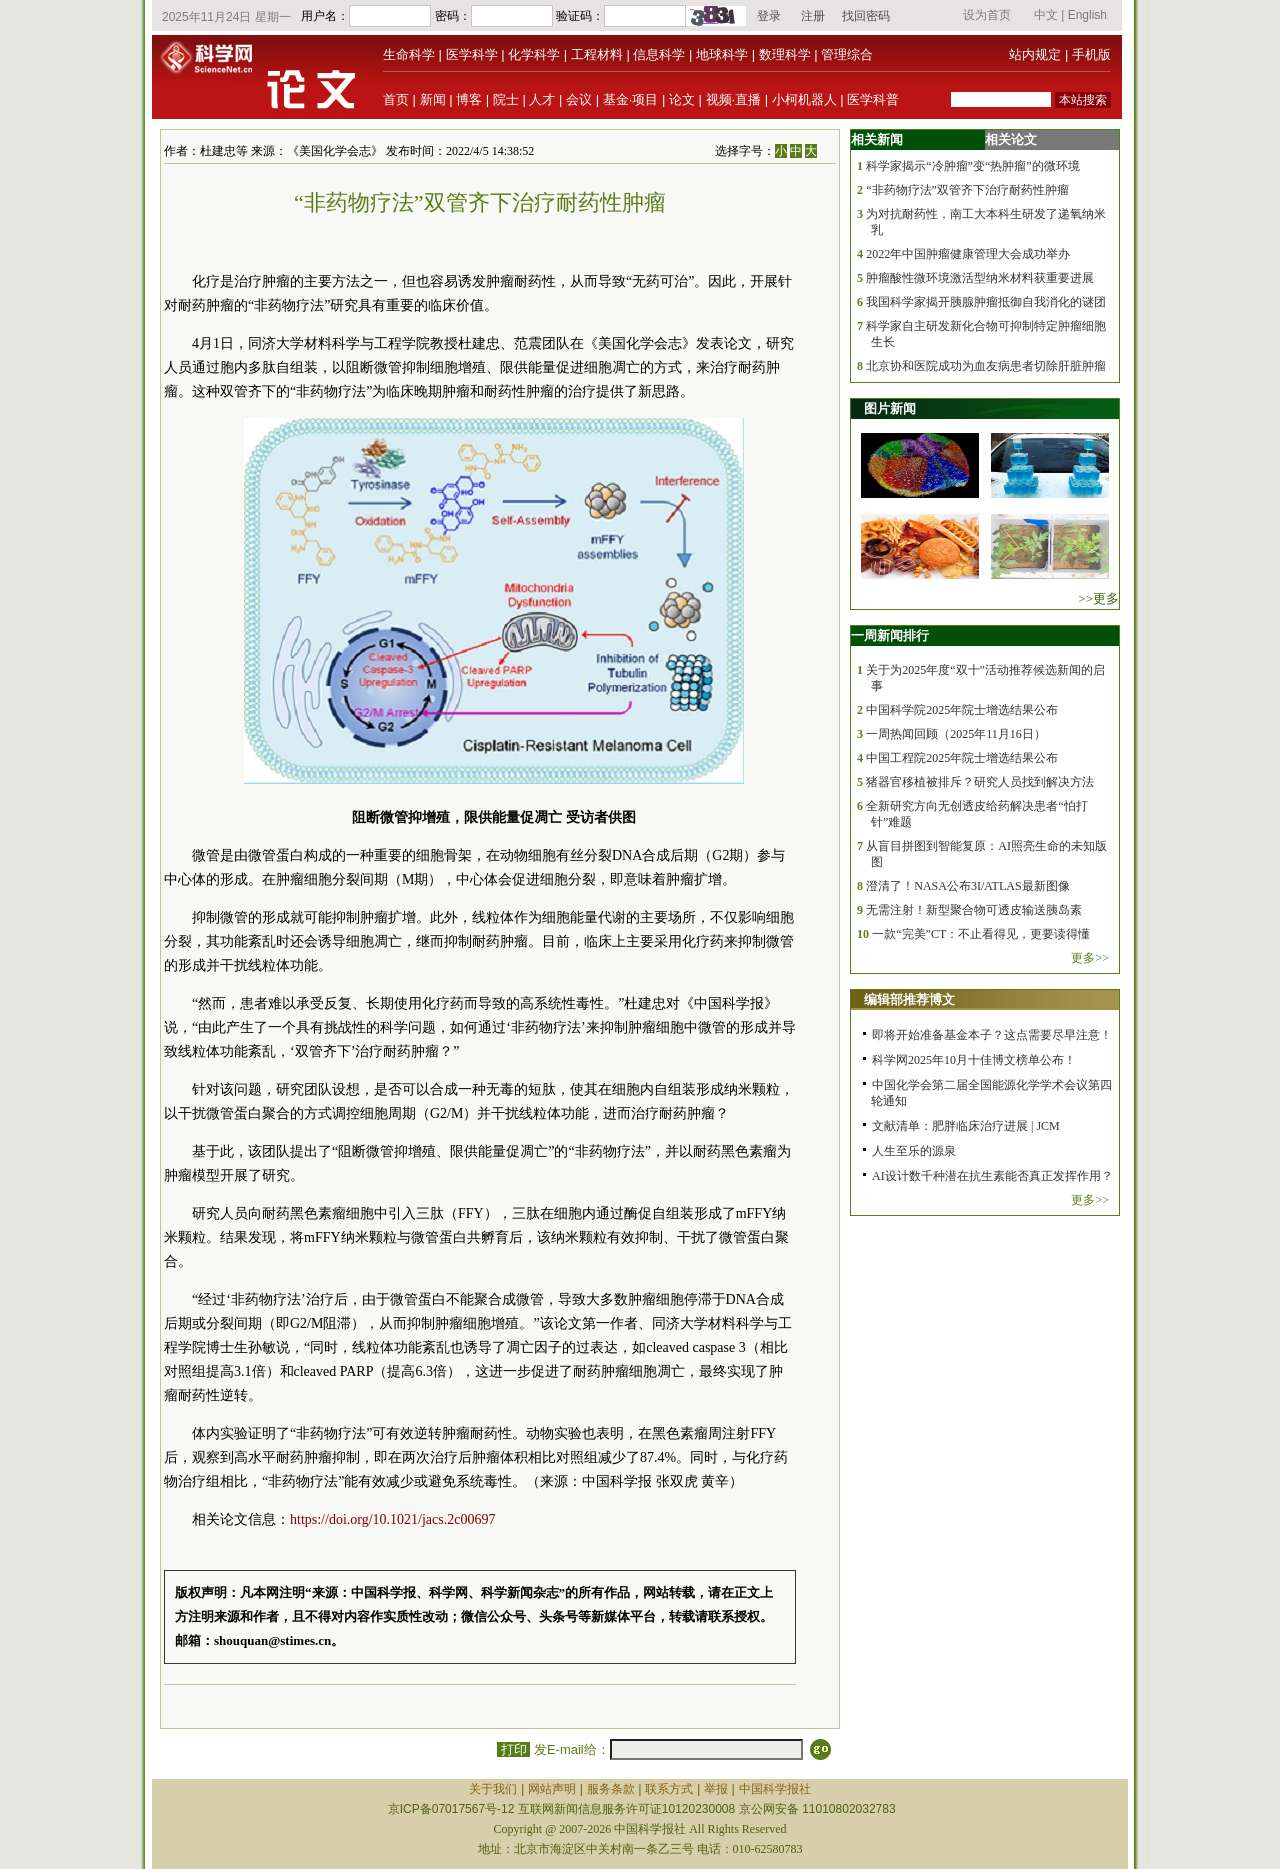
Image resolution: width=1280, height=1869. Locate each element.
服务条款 (611, 1789)
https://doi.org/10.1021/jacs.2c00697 (392, 1519)
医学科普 (873, 99)
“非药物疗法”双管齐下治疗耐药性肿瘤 (967, 190)
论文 (682, 99)
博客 (469, 99)
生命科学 (409, 54)
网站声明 (552, 1789)
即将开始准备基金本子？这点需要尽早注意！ (992, 1035)
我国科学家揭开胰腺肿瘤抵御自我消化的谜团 (986, 302)
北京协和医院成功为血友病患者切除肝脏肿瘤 (986, 366)
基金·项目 (631, 99)
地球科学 (722, 54)
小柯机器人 (804, 99)
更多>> (1090, 958)
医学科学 (472, 54)
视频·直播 (734, 99)
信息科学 (659, 54)
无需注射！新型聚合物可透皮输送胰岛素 (974, 910)
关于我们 (493, 1789)
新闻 (433, 99)
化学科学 (534, 54)
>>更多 (1098, 598)
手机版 (1091, 54)
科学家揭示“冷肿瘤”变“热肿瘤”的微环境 (972, 166)
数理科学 (785, 54)
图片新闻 (890, 408)
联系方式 (669, 1789)
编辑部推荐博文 (909, 999)
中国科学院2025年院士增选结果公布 (962, 710)
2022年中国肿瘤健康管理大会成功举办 (968, 254)
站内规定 (1035, 54)
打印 (513, 1749)
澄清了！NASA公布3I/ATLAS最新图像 (967, 886)
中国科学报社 (775, 1789)
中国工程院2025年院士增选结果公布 (962, 758)
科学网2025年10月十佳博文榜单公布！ (974, 1060)
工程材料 (597, 54)
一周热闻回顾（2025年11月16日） (956, 734)
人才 (542, 99)
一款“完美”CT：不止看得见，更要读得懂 (981, 934)
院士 (506, 99)
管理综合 (847, 54)
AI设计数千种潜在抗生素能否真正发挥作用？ (992, 1176)
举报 (716, 1789)
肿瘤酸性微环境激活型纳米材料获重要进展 (980, 278)
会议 (579, 99)
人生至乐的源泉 (914, 1151)
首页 (396, 99)
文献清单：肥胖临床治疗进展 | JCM (966, 1126)
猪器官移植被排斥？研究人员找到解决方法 (980, 782)
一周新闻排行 (890, 635)
